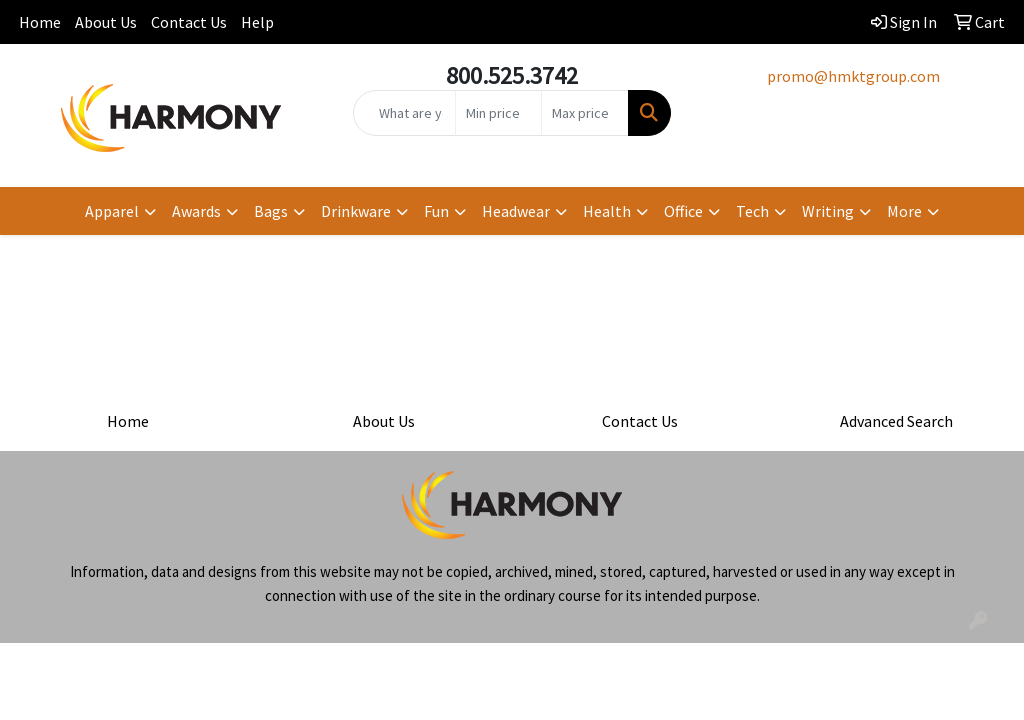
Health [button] (607, 211)
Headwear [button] (516, 211)
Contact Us (189, 22)
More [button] (904, 211)
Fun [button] (436, 211)
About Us (106, 22)
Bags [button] (271, 211)
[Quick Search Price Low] (498, 113)
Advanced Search (896, 421)
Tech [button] (752, 211)
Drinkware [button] (356, 211)
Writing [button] (828, 211)
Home (40, 22)
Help (257, 22)
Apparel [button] (112, 211)
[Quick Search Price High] (584, 113)
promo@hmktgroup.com (853, 76)
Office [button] (683, 211)
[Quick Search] (404, 113)
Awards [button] (196, 211)
